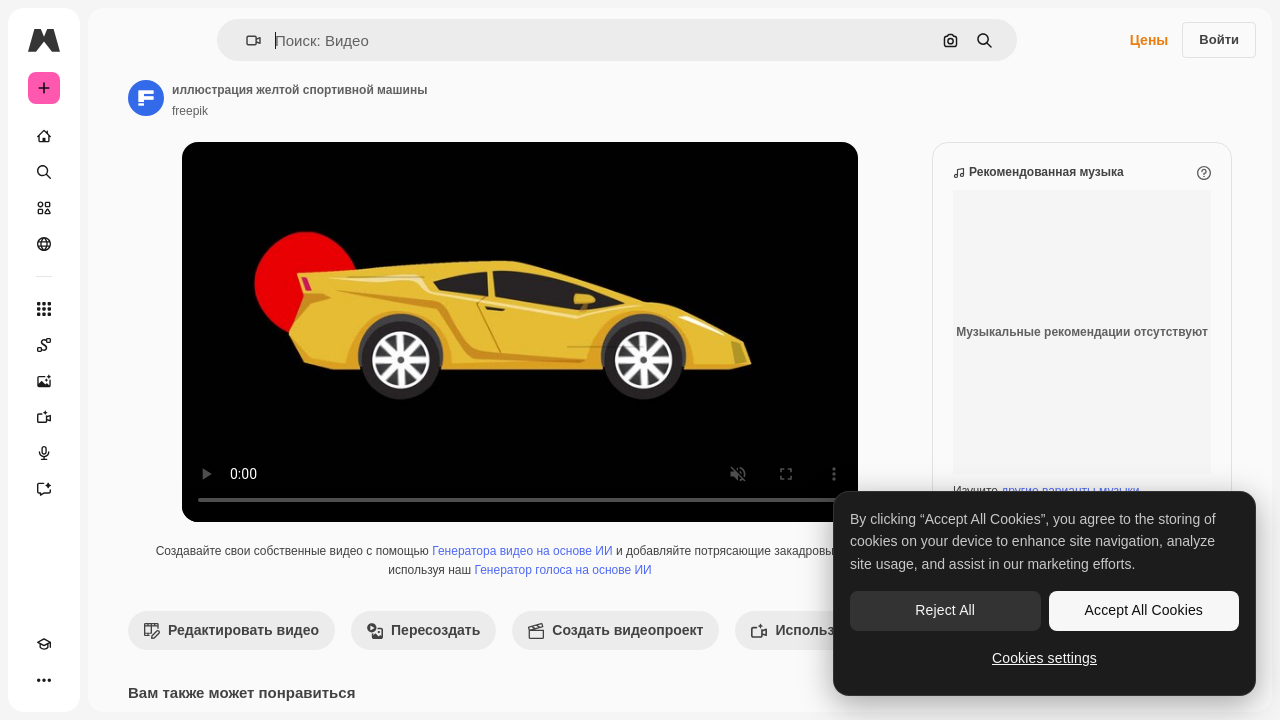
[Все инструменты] (120, 309)
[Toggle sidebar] (196, 40)
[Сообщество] (120, 244)
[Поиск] (120, 172)
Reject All (945, 610)
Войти (1219, 39)
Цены (1149, 40)
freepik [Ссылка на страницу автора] (342, 111)
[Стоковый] (120, 208)
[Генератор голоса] (120, 453)
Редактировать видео (383, 650)
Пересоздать (575, 650)
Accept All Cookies (1144, 610)
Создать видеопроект (767, 650)
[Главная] (120, 136)
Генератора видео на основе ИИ (655, 571)
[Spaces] (120, 345)
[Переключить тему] (80, 680)
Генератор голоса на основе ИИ (695, 590)
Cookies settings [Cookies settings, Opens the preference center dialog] (1044, 658)
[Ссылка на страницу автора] (298, 98)
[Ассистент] (120, 489)
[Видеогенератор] (120, 417)
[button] (321, 40)
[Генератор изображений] (120, 381)
